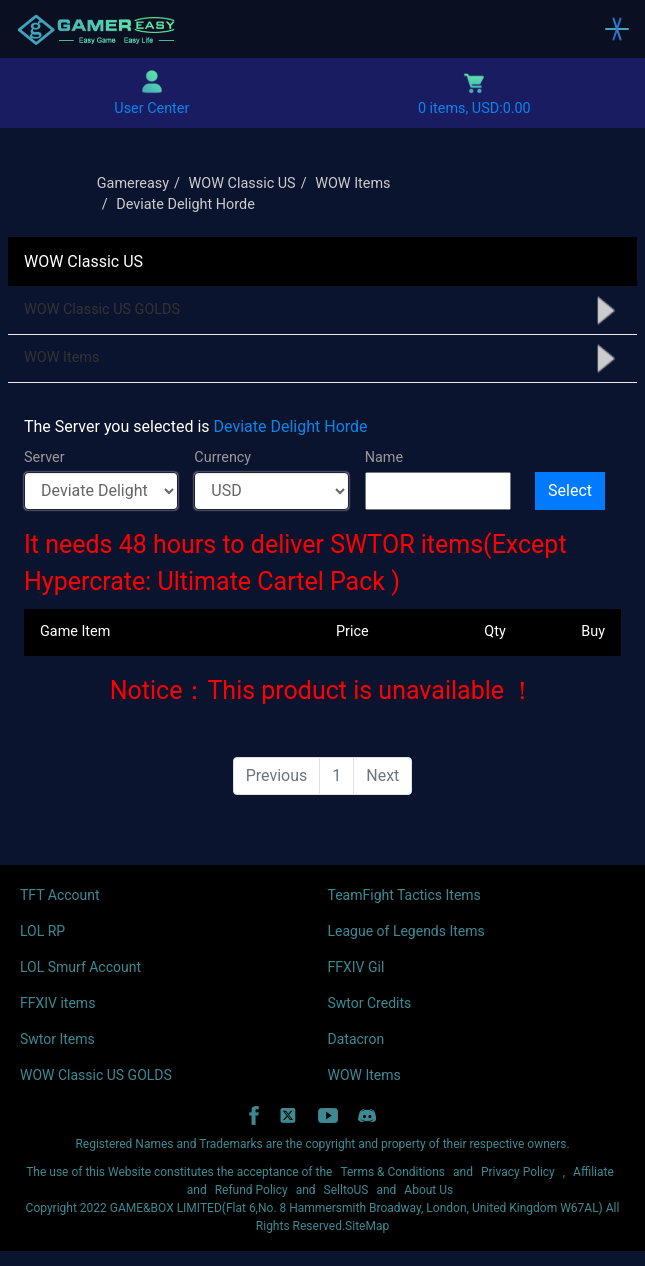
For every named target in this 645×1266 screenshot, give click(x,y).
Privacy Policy (518, 1172)
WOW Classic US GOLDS (102, 309)
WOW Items (352, 183)
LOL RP (42, 931)
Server (44, 457)
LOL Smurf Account (80, 967)
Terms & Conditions (392, 1172)
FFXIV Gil (356, 967)
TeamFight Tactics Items (404, 895)
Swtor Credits (370, 1003)
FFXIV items (57, 1003)
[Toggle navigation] (617, 29)
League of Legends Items (406, 931)
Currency (222, 457)
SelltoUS (346, 1190)
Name (384, 457)
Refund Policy (251, 1190)
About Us (428, 1190)
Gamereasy (133, 183)
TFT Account (60, 895)
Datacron (356, 1039)
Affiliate (593, 1172)
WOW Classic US (242, 183)
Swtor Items (57, 1039)
